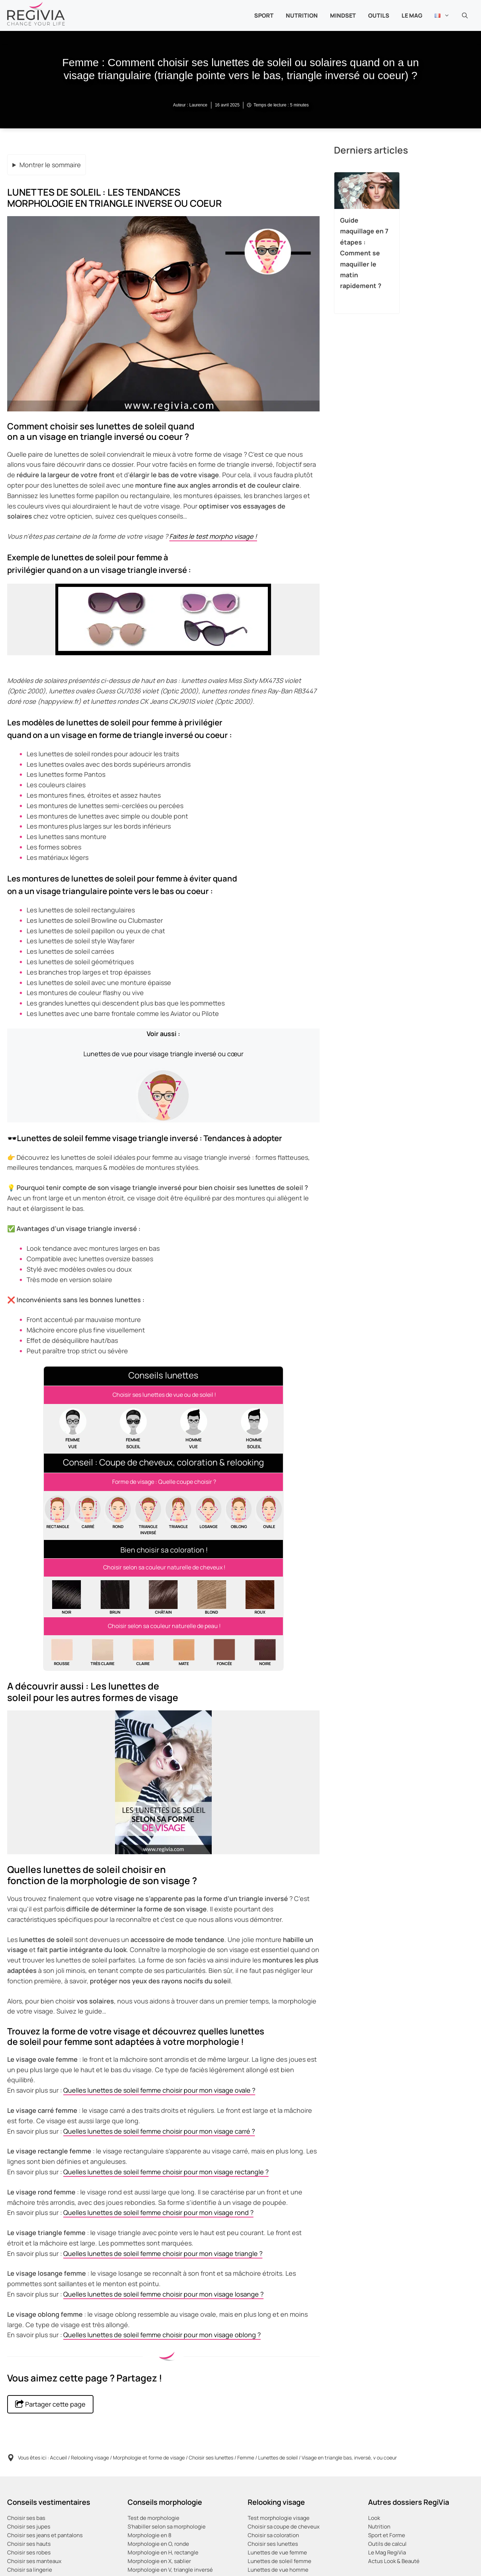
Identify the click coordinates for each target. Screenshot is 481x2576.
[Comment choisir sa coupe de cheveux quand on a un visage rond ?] (118, 1515)
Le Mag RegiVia (387, 2552)
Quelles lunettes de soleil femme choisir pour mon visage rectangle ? (166, 2171)
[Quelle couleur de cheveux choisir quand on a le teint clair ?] (143, 1653)
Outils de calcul (387, 2544)
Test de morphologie (153, 2518)
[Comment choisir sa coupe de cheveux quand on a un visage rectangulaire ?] (57, 1515)
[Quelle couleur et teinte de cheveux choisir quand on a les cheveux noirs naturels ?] (66, 1597)
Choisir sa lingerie (29, 2569)
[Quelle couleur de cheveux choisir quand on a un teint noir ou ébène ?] (265, 1653)
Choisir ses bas (26, 2518)
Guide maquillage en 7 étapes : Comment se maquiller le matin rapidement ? (364, 253)
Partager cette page (50, 2403)
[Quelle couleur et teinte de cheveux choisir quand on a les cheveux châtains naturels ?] (163, 1597)
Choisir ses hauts (29, 2544)
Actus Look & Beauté (394, 2561)
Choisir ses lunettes (211, 2457)
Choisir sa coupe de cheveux (284, 2526)
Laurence (198, 105)
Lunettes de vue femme (277, 2552)
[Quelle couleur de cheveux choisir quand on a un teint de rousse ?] (62, 1653)
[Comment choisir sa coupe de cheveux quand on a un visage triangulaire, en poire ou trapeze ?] (178, 1515)
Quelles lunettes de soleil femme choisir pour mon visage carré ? (159, 2131)
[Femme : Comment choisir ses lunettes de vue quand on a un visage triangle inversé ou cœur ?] (163, 1076)
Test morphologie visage (279, 2518)
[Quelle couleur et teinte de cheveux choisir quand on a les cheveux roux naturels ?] (260, 1597)
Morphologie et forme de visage (149, 2457)
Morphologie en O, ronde (158, 2544)
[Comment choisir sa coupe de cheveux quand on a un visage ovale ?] (269, 1515)
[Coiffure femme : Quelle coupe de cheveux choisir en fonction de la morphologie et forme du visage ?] (163, 1482)
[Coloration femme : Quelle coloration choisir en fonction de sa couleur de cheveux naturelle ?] (163, 1568)
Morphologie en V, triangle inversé (170, 2569)
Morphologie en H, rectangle (163, 2552)
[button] (465, 15)
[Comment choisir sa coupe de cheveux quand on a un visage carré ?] (87, 1515)
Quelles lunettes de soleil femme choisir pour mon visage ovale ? (159, 2090)
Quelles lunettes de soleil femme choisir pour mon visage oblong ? (162, 2334)
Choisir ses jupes (28, 2526)
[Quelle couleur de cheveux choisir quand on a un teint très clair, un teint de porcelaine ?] (102, 1653)
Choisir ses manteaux (34, 2561)
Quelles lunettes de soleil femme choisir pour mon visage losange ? (163, 2294)
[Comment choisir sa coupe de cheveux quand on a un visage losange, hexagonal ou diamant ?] (208, 1515)
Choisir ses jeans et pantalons (45, 2535)
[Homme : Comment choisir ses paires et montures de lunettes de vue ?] (194, 1429)
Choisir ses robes (29, 2552)
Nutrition (379, 2526)
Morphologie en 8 (149, 2535)
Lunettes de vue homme (278, 2569)
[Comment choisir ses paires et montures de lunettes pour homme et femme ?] (163, 1395)
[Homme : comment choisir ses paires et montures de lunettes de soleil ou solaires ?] (254, 1429)
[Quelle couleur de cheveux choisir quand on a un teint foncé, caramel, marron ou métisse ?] (224, 1653)
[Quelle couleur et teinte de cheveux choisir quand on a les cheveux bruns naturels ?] (115, 1597)
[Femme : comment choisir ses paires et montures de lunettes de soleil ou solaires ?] (133, 1429)
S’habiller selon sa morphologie (167, 2526)
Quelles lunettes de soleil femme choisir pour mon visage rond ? (158, 2212)
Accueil (58, 2457)
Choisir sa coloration (273, 2535)
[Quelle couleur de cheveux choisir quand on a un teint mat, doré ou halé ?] (184, 1653)
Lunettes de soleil (278, 2457)
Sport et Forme (386, 2535)
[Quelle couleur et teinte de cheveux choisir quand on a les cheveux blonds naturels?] (211, 1597)
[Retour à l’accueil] (36, 13)
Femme (245, 2457)
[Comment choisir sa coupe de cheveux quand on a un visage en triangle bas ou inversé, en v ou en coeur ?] (148, 1515)
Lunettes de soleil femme (279, 2561)
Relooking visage (90, 2457)
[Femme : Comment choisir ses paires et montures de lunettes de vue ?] (72, 1429)
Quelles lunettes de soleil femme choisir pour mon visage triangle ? (162, 2253)
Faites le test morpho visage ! (213, 536)
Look (374, 2518)
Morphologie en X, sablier (159, 2561)
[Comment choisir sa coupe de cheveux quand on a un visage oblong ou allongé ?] (238, 1515)
